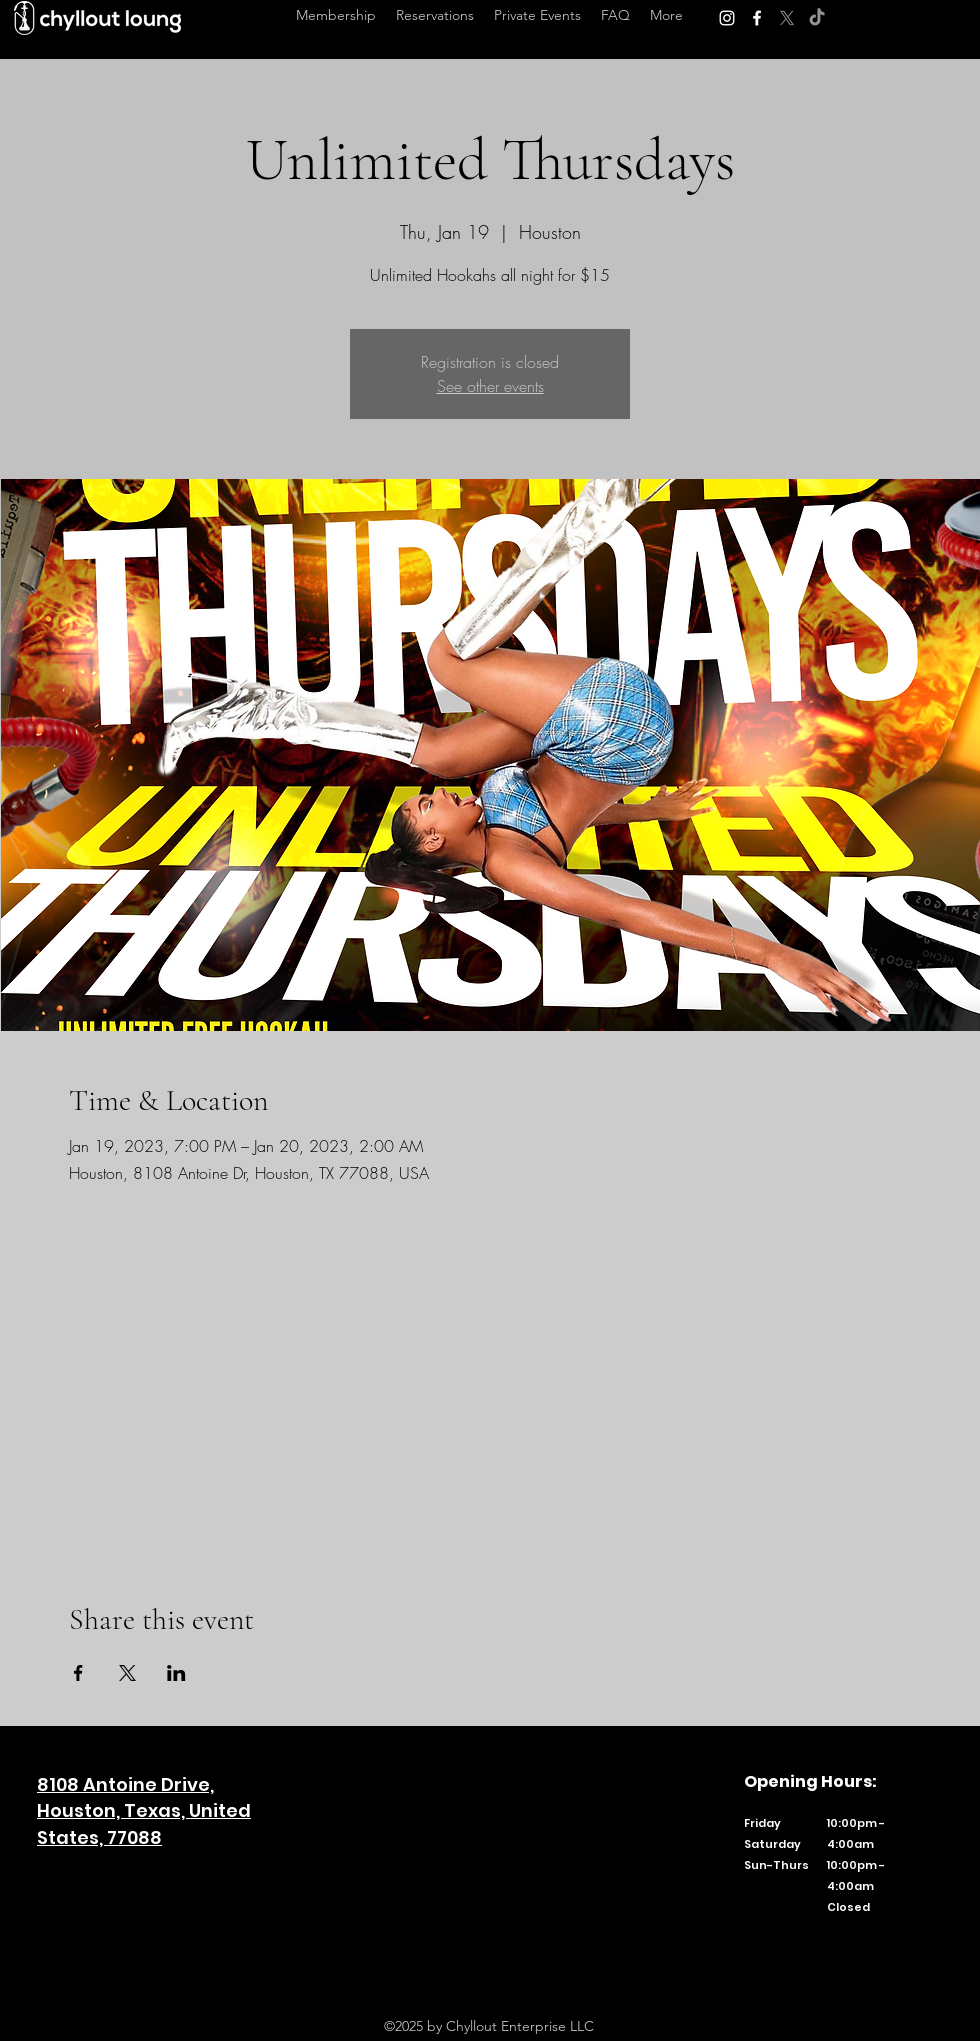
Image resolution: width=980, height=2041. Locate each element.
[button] (666, 15)
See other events (490, 386)
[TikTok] (817, 18)
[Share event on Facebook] (78, 1673)
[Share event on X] (127, 1673)
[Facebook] (757, 18)
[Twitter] (787, 18)
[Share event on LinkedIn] (176, 1673)
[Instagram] (727, 18)
